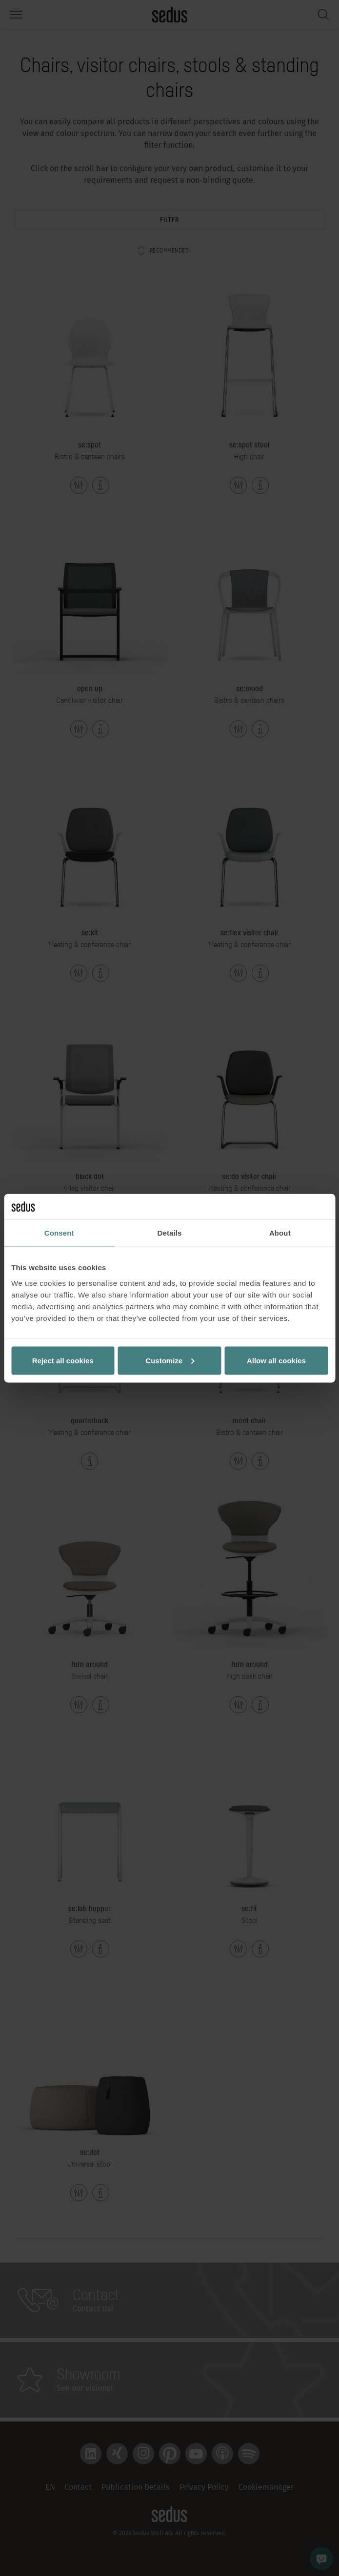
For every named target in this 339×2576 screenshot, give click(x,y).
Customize (169, 1360)
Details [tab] (170, 1233)
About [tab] (280, 1233)
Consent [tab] (59, 1233)
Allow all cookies (276, 1360)
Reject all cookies (63, 1360)
